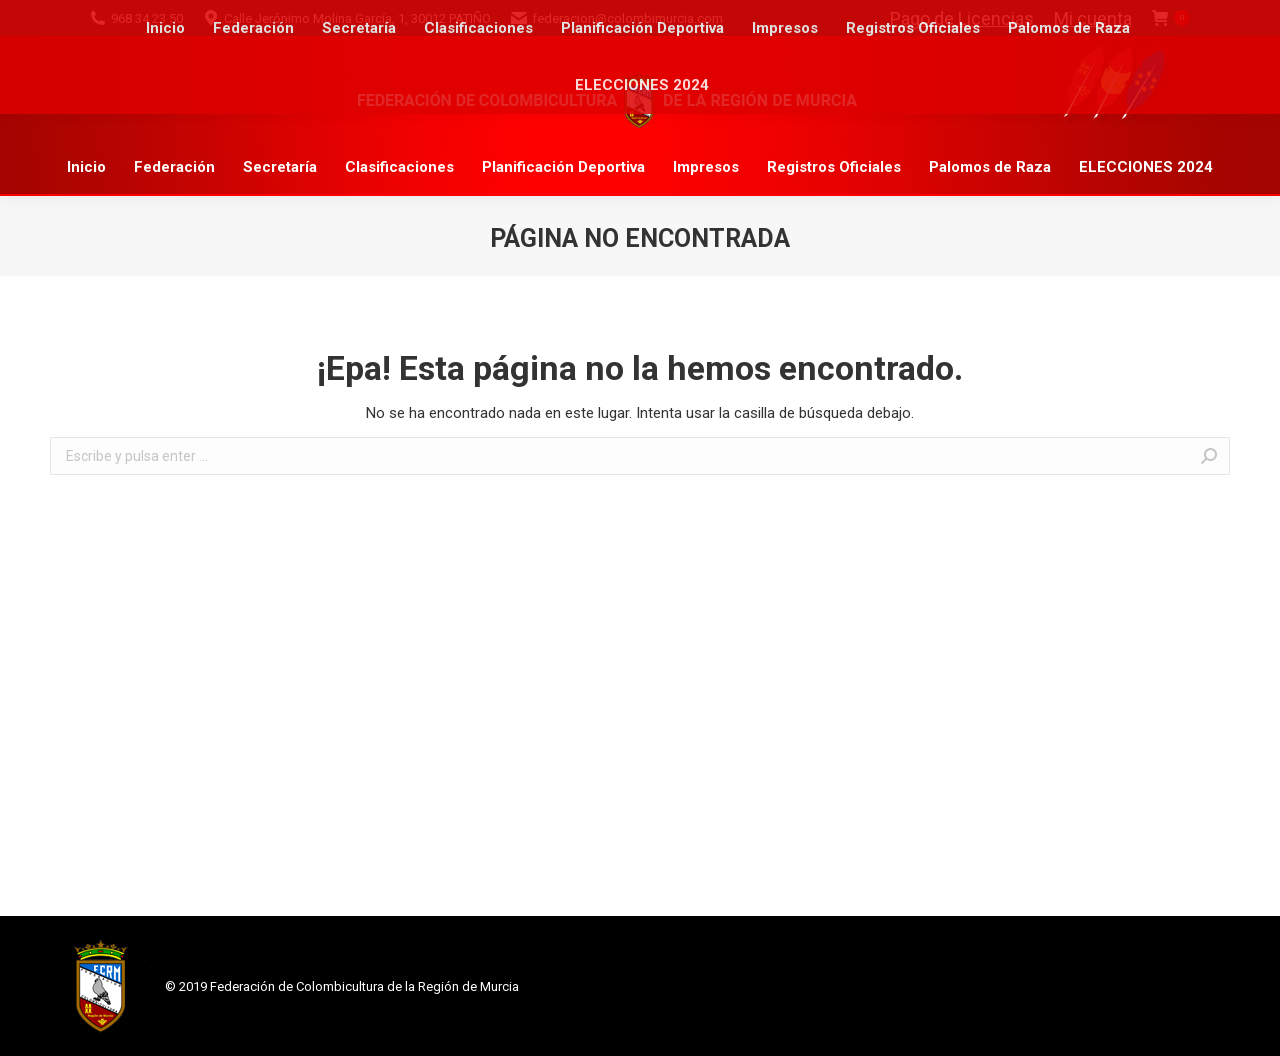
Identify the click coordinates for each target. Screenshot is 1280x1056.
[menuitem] (86, 167)
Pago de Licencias (962, 18)
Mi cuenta (1093, 18)
